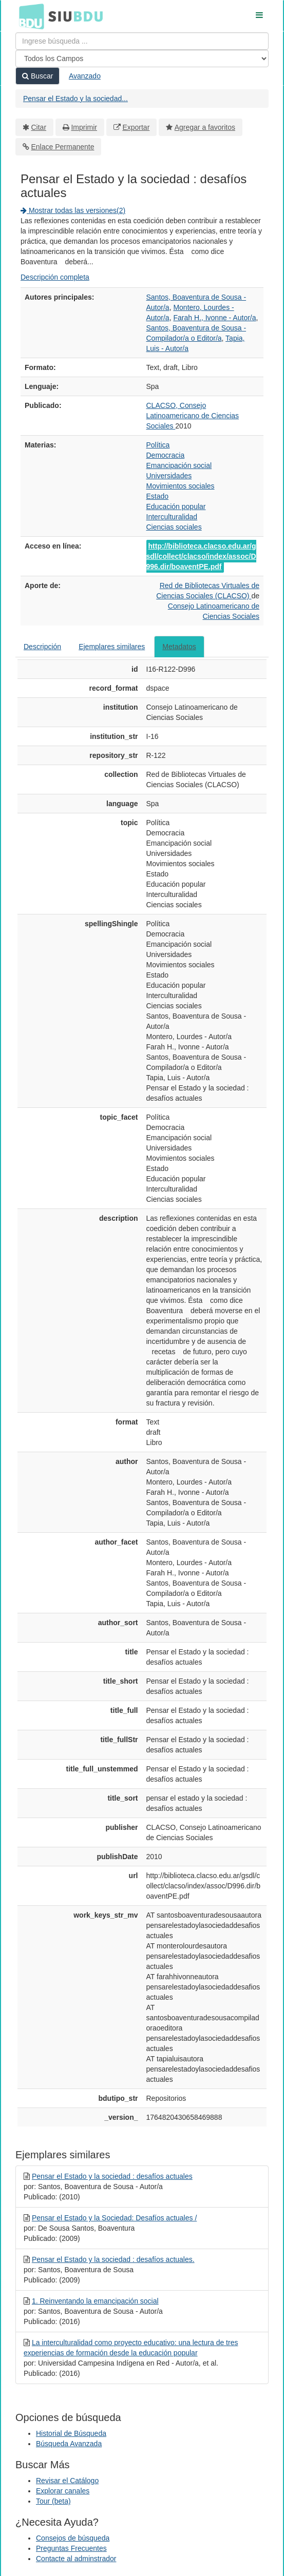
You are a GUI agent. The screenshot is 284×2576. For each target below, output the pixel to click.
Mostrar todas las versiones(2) (73, 210)
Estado (157, 496)
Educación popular (176, 506)
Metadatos (179, 646)
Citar (39, 127)
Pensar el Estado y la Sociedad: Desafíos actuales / (114, 2218)
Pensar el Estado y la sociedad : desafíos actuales (112, 2176)
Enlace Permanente (62, 147)
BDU (28, 16)
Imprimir (84, 127)
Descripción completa (55, 277)
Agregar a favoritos (205, 127)
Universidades (169, 476)
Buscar (37, 76)
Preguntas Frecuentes (71, 2548)
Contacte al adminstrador (76, 2558)
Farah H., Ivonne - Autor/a (214, 318)
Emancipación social (179, 465)
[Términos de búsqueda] (142, 41)
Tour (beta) (53, 2501)
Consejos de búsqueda (72, 2538)
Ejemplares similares (112, 646)
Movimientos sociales (180, 486)
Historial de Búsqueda (71, 2433)
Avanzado (85, 76)
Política (158, 445)
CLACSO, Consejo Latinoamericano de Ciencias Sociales (192, 415)
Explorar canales (62, 2491)
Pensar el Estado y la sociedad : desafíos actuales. (113, 2259)
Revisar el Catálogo (67, 2480)
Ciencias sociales (174, 527)
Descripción (42, 646)
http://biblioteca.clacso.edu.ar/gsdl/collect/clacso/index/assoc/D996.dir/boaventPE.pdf (201, 556)
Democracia (165, 455)
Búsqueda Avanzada (69, 2444)
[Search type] (142, 58)
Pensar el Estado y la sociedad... (75, 98)
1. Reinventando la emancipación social (95, 2301)
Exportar (135, 127)
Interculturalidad (172, 517)
